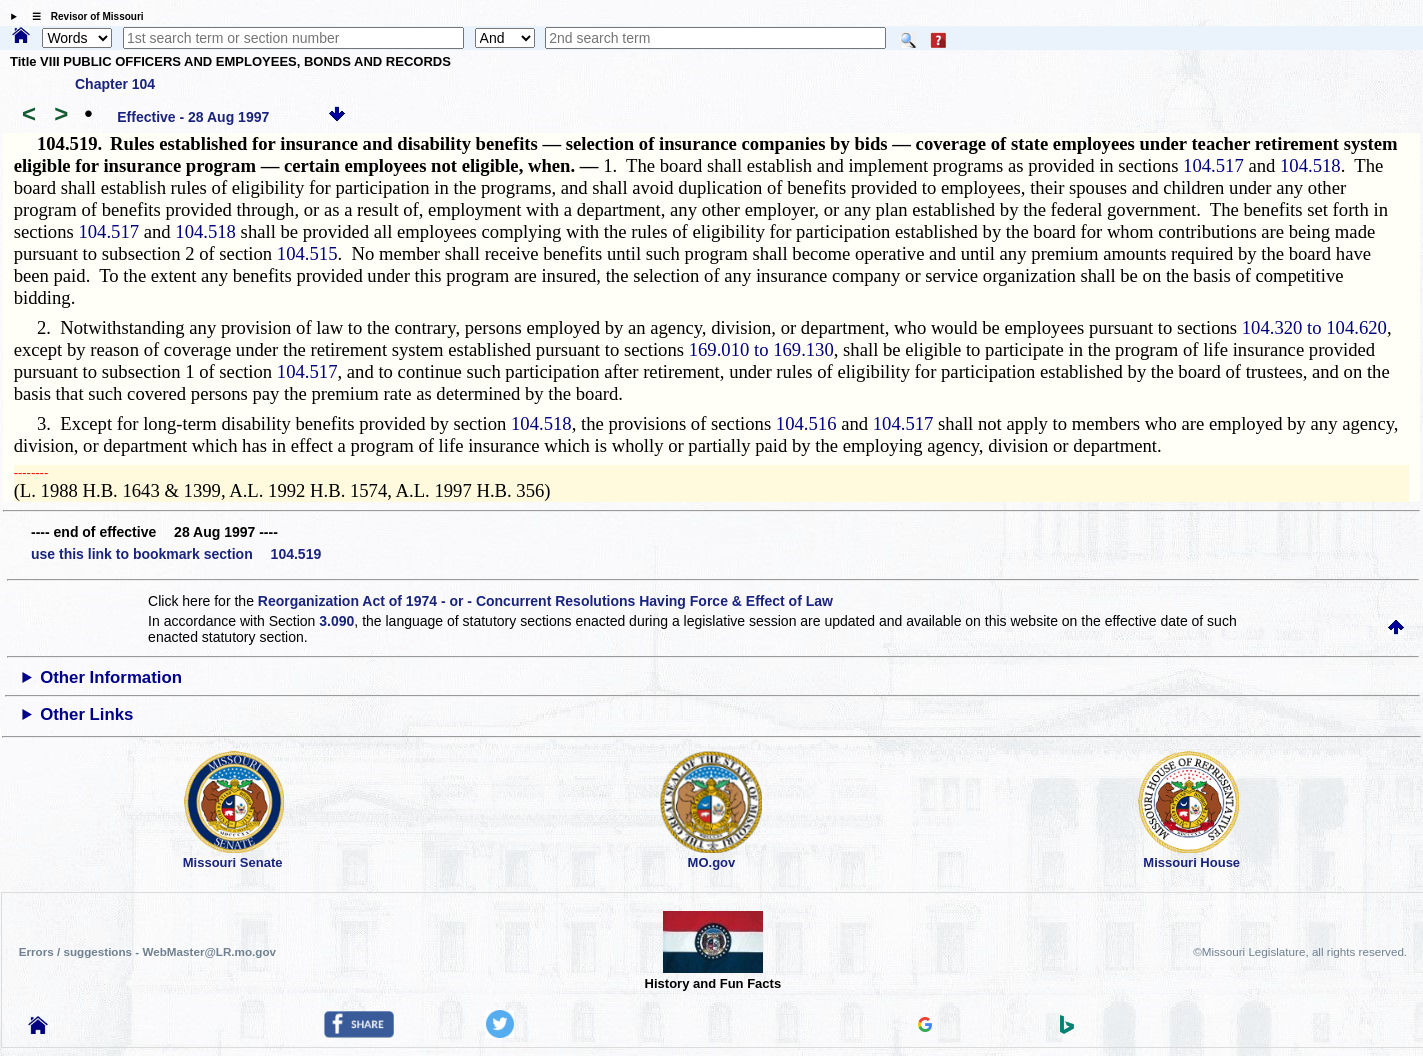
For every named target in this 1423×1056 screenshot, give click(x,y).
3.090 (336, 621)
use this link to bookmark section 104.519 (176, 554)
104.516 (806, 423)
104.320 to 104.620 (1314, 327)
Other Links (86, 714)
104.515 (307, 253)
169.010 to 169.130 (761, 349)
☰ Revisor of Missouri (83, 16)
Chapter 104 (115, 84)
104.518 (1310, 165)
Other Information (111, 677)
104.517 (1213, 165)
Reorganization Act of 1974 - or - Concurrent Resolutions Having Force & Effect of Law (545, 601)
